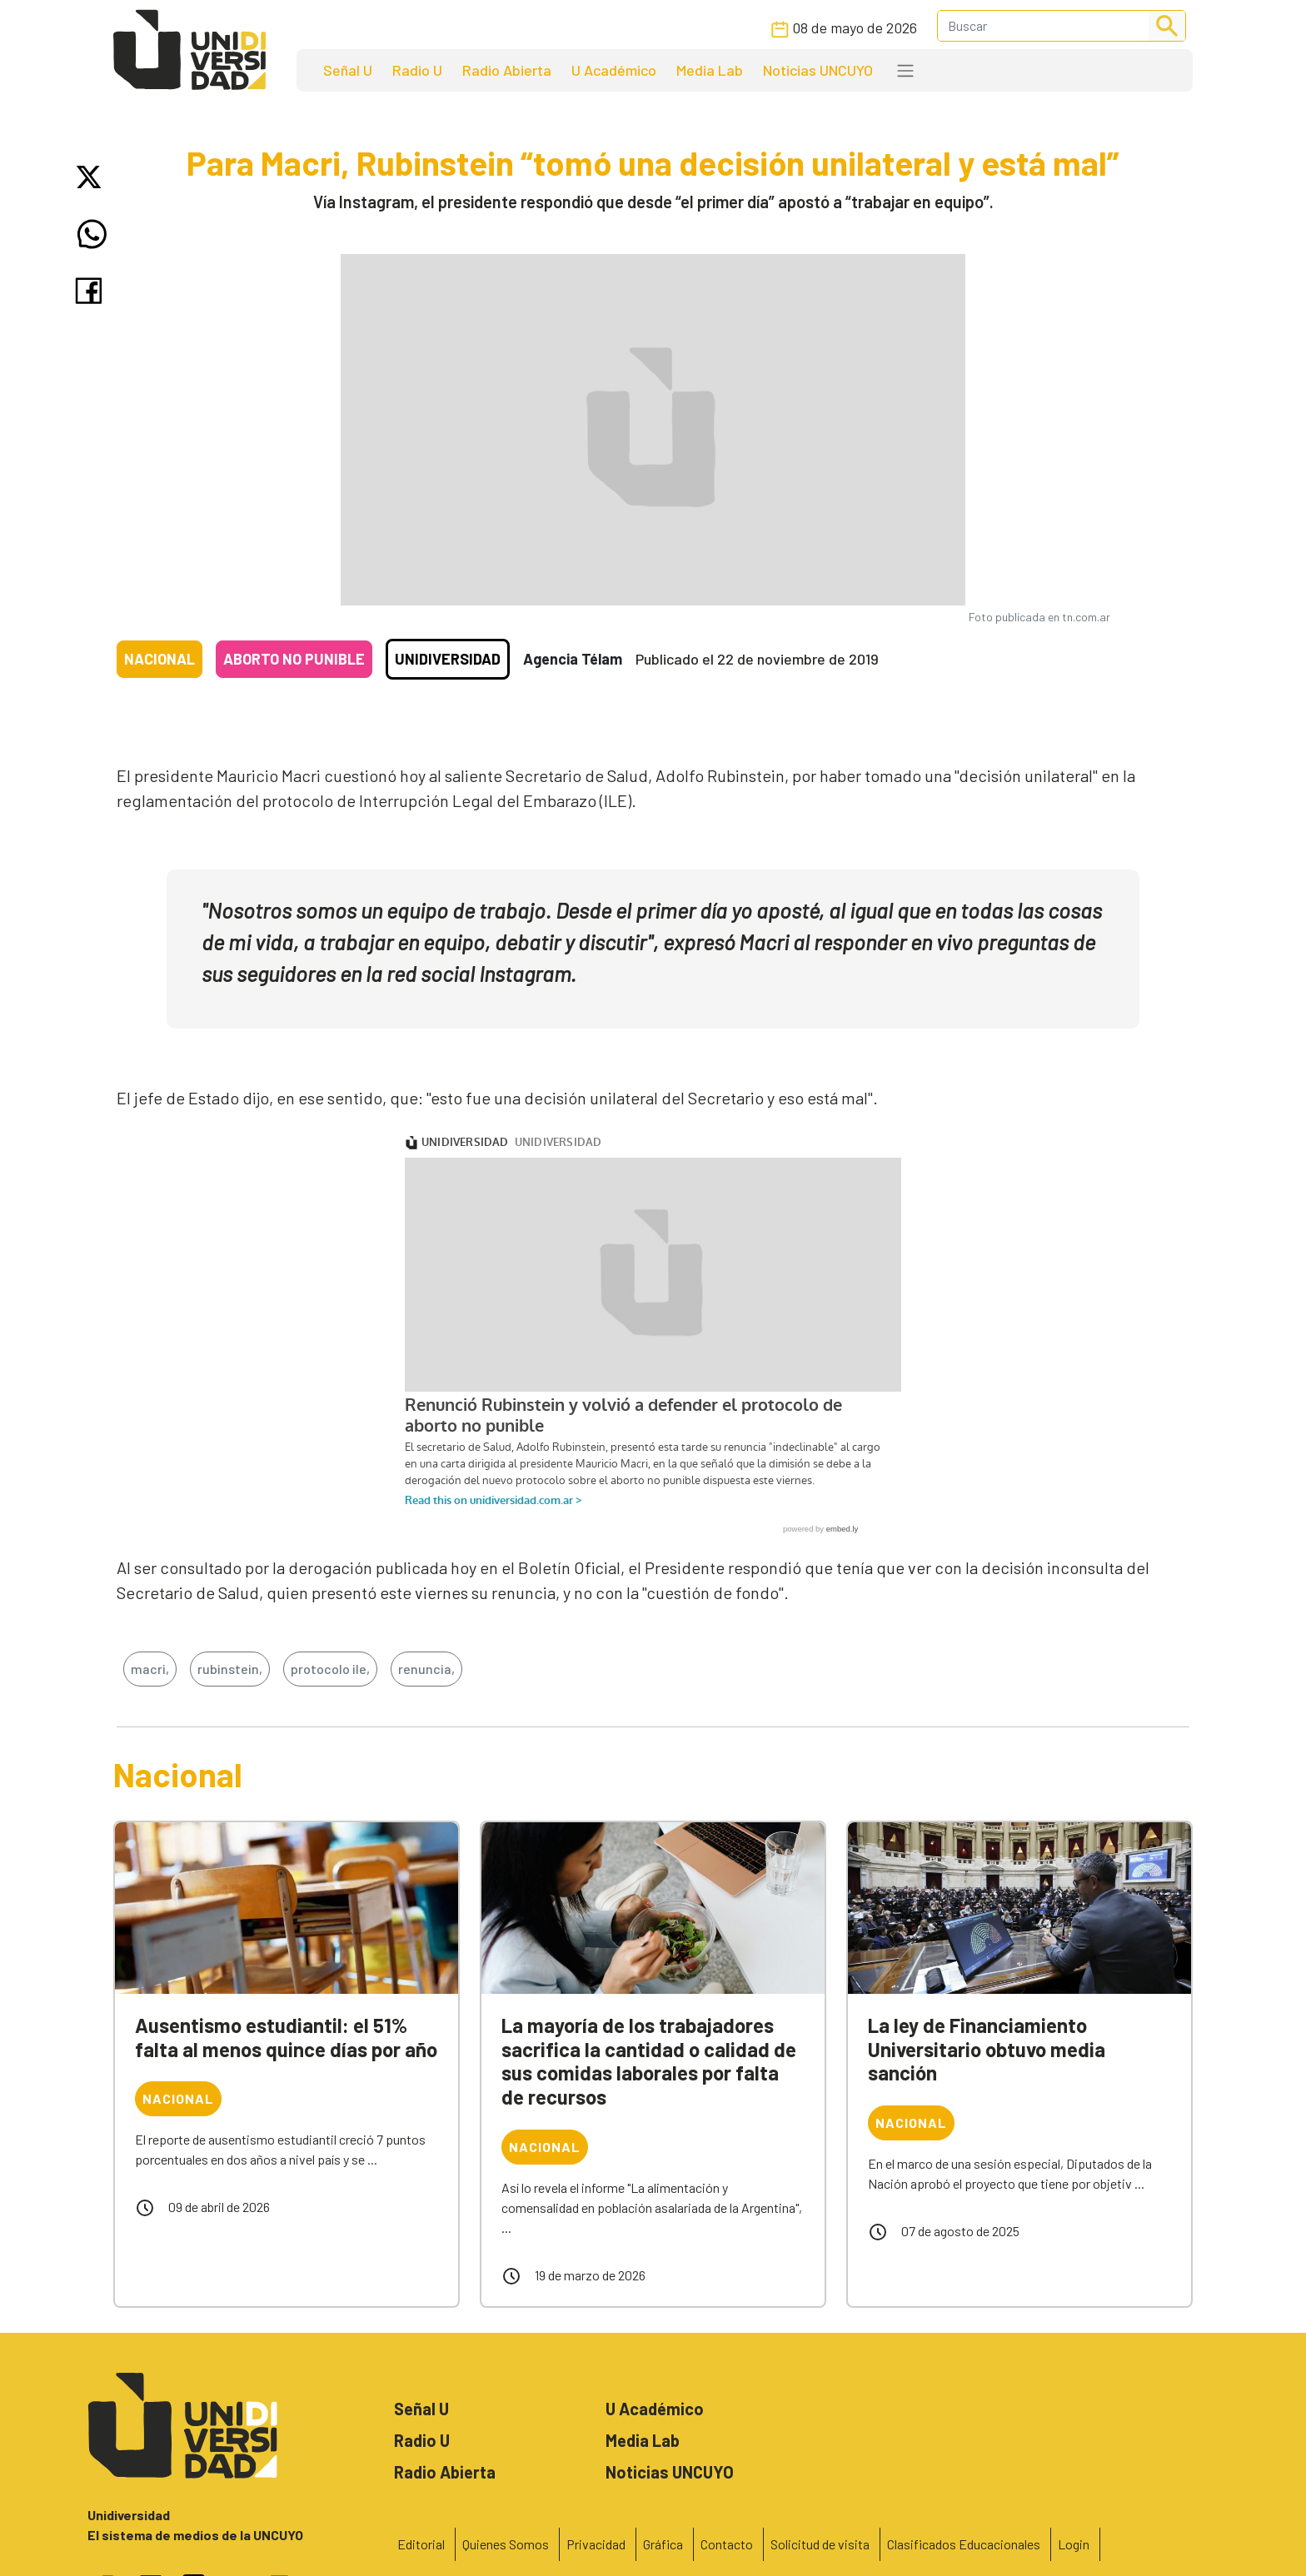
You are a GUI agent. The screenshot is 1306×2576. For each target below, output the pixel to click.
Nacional (159, 659)
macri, (150, 1669)
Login (1073, 2544)
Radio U (417, 70)
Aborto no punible (294, 659)
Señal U (347, 70)
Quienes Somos (505, 2544)
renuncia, (426, 1669)
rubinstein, (229, 1669)
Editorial (421, 2544)
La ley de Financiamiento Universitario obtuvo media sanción (986, 2049)
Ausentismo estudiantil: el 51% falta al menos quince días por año (286, 2037)
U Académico (613, 70)
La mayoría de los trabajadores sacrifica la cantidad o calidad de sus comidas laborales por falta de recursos (648, 2061)
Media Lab (709, 70)
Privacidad (596, 2544)
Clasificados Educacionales (963, 2544)
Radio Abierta (506, 70)
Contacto (726, 2544)
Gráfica (663, 2544)
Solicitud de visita (820, 2544)
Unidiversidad (448, 659)
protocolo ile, (330, 1669)
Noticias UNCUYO (818, 70)
